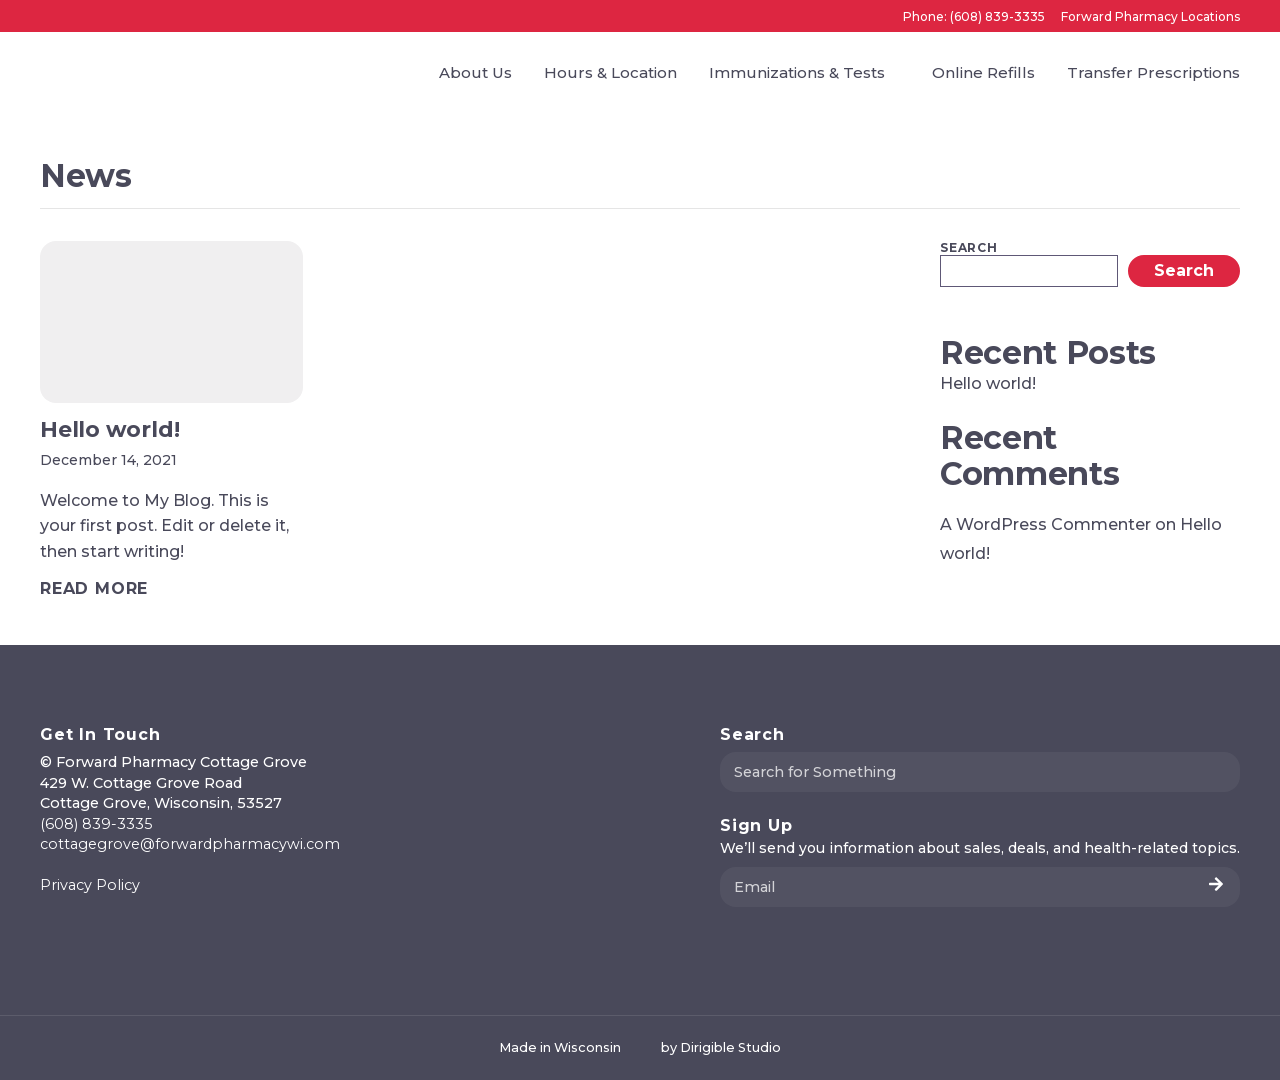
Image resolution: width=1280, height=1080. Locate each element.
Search (969, 248)
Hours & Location (610, 72)
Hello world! (988, 383)
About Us (475, 72)
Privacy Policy (90, 885)
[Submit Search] (1217, 772)
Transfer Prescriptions (1153, 72)
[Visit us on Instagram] (72, 927)
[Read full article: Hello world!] (94, 589)
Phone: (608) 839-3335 (974, 16)
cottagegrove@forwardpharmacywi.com (190, 844)
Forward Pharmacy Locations (1150, 16)
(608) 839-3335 (96, 824)
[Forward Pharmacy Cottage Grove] (96, 72)
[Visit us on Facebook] (48, 927)
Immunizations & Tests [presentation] (797, 72)
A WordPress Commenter (1045, 524)
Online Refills (983, 72)
